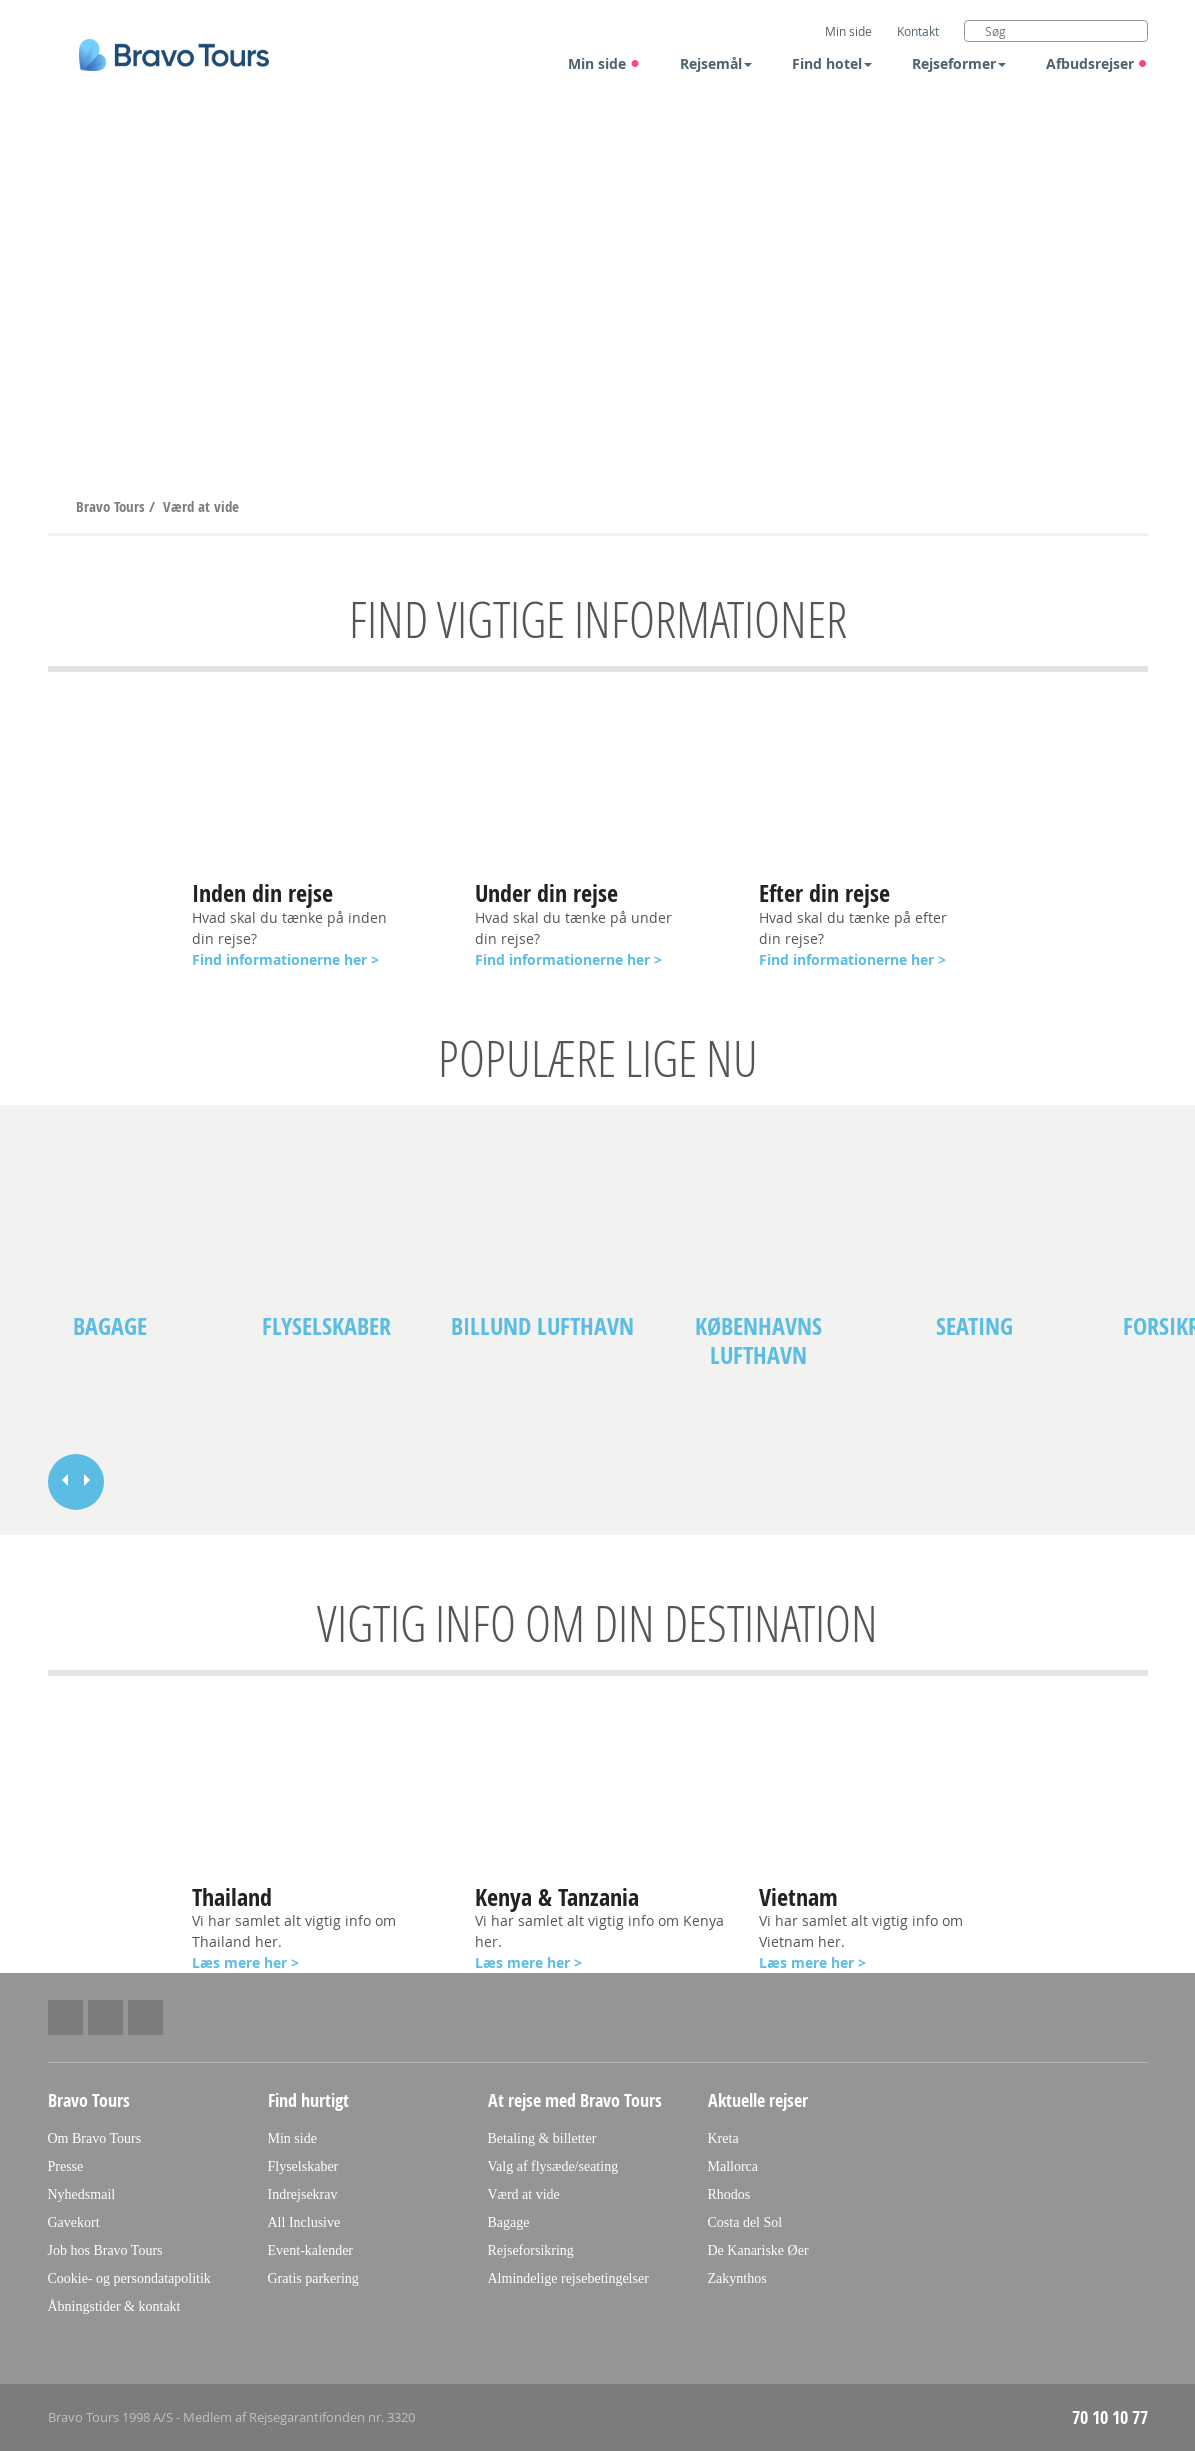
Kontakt (918, 31)
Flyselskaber (326, 1326)
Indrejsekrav (303, 2194)
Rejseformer (959, 63)
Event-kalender (311, 2250)
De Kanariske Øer (758, 2250)
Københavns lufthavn (758, 1341)
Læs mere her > (812, 1962)
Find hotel (832, 63)
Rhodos (729, 2194)
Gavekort (74, 2222)
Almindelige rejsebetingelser (568, 2278)
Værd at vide (201, 506)
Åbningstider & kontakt (114, 2306)
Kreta (723, 2138)
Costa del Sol (745, 2222)
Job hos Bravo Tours (105, 2250)
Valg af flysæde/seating (553, 2166)
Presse (66, 2166)
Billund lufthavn (542, 1326)
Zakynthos (737, 2278)
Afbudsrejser (1097, 63)
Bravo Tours (112, 506)
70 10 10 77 (1110, 2417)
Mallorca (733, 2166)
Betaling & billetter (542, 2138)
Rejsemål (716, 63)
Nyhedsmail (82, 2194)
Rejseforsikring (531, 2250)
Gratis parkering (313, 2278)
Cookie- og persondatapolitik (129, 2278)
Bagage (110, 1326)
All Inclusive (304, 2222)
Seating (974, 1326)
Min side (604, 63)
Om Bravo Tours (95, 2138)
